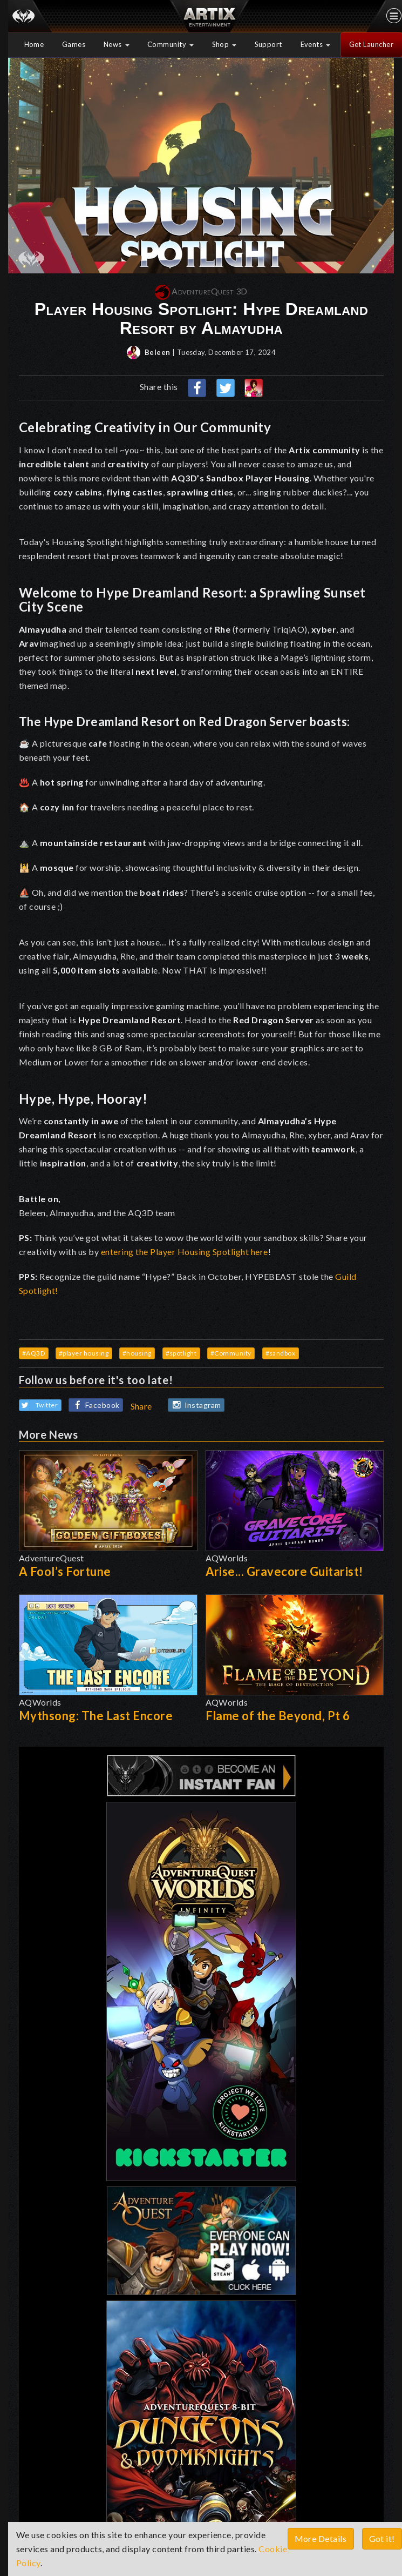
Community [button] (170, 44)
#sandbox (280, 1353)
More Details (321, 2538)
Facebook (94, 1405)
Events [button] (316, 44)
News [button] (117, 44)
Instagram (195, 1405)
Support (269, 44)
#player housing (84, 1353)
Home (34, 44)
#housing (137, 1353)
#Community (230, 1353)
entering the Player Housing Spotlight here (184, 1251)
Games (74, 44)
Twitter (38, 1405)
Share (142, 1406)
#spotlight (181, 1353)
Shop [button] (224, 44)
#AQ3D (33, 1353)
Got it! (382, 2538)
